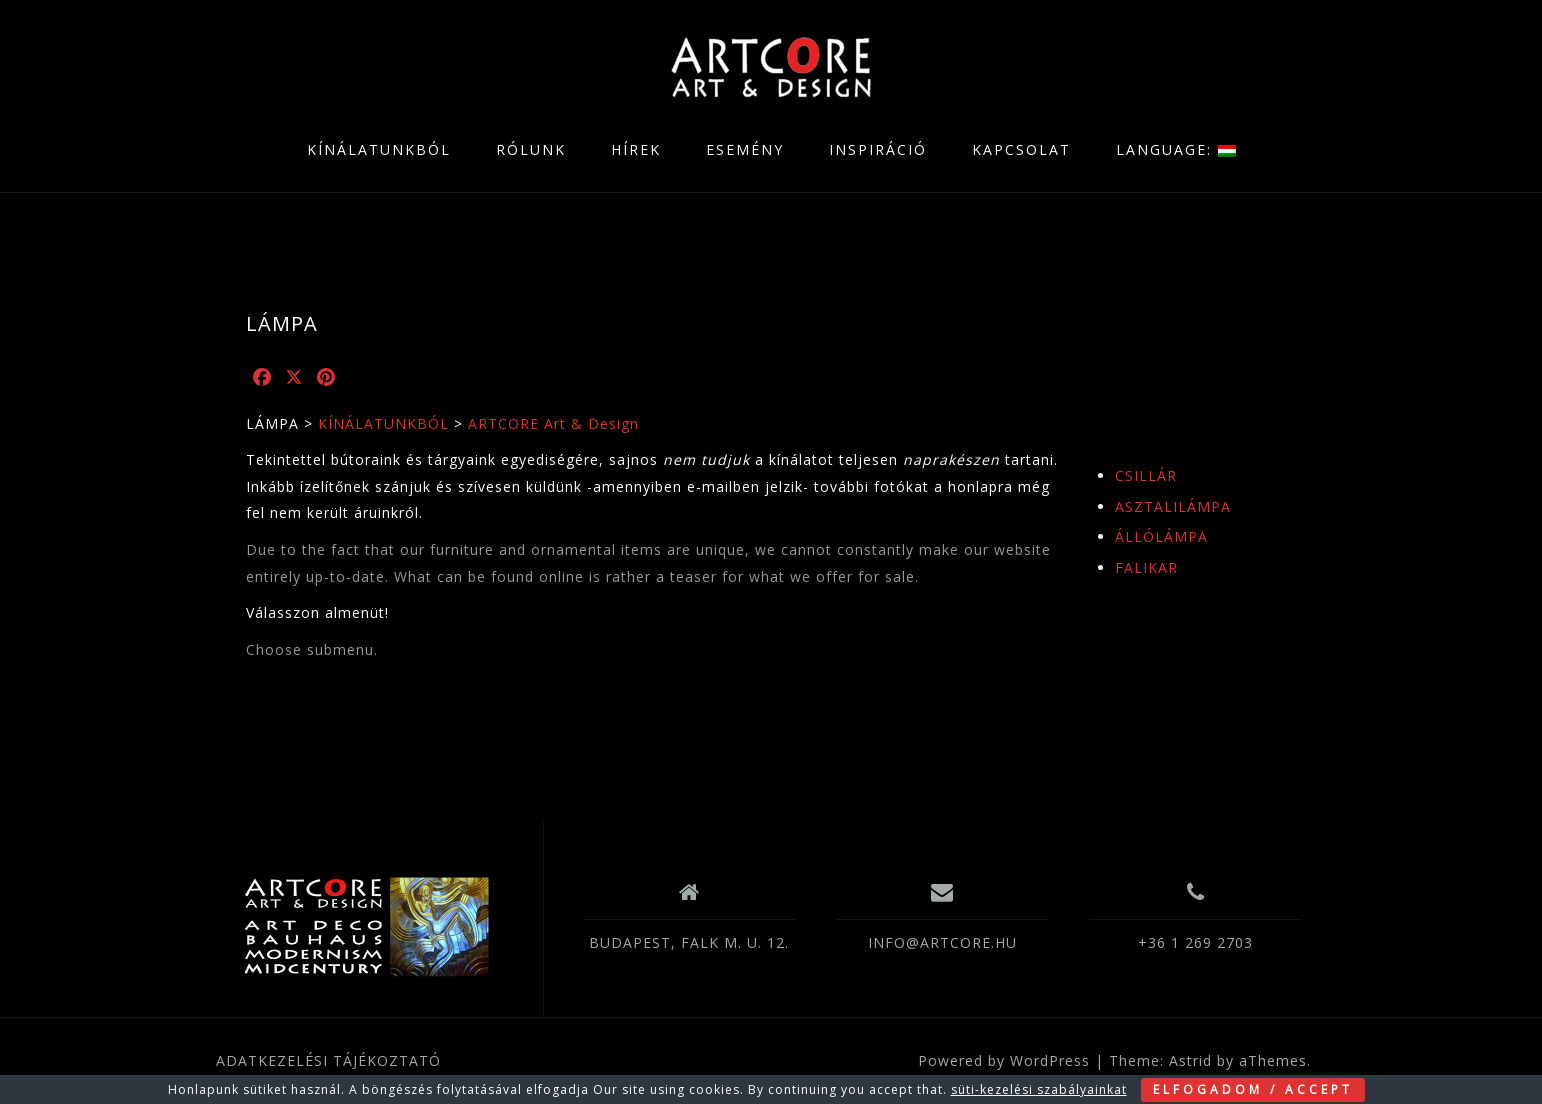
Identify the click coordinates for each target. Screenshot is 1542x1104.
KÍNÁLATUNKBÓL (379, 149)
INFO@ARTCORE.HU (942, 942)
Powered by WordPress (1004, 1060)
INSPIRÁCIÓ (878, 149)
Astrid (1190, 1060)
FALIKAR (1146, 567)
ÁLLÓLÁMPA (1161, 536)
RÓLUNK (531, 149)
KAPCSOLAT (1021, 149)
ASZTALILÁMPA (1173, 506)
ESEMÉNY (745, 149)
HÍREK (636, 149)
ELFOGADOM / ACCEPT (1253, 1089)
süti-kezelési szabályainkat (1039, 1089)
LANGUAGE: (1176, 149)
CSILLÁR (1146, 475)
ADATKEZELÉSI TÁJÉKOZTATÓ (328, 1060)
